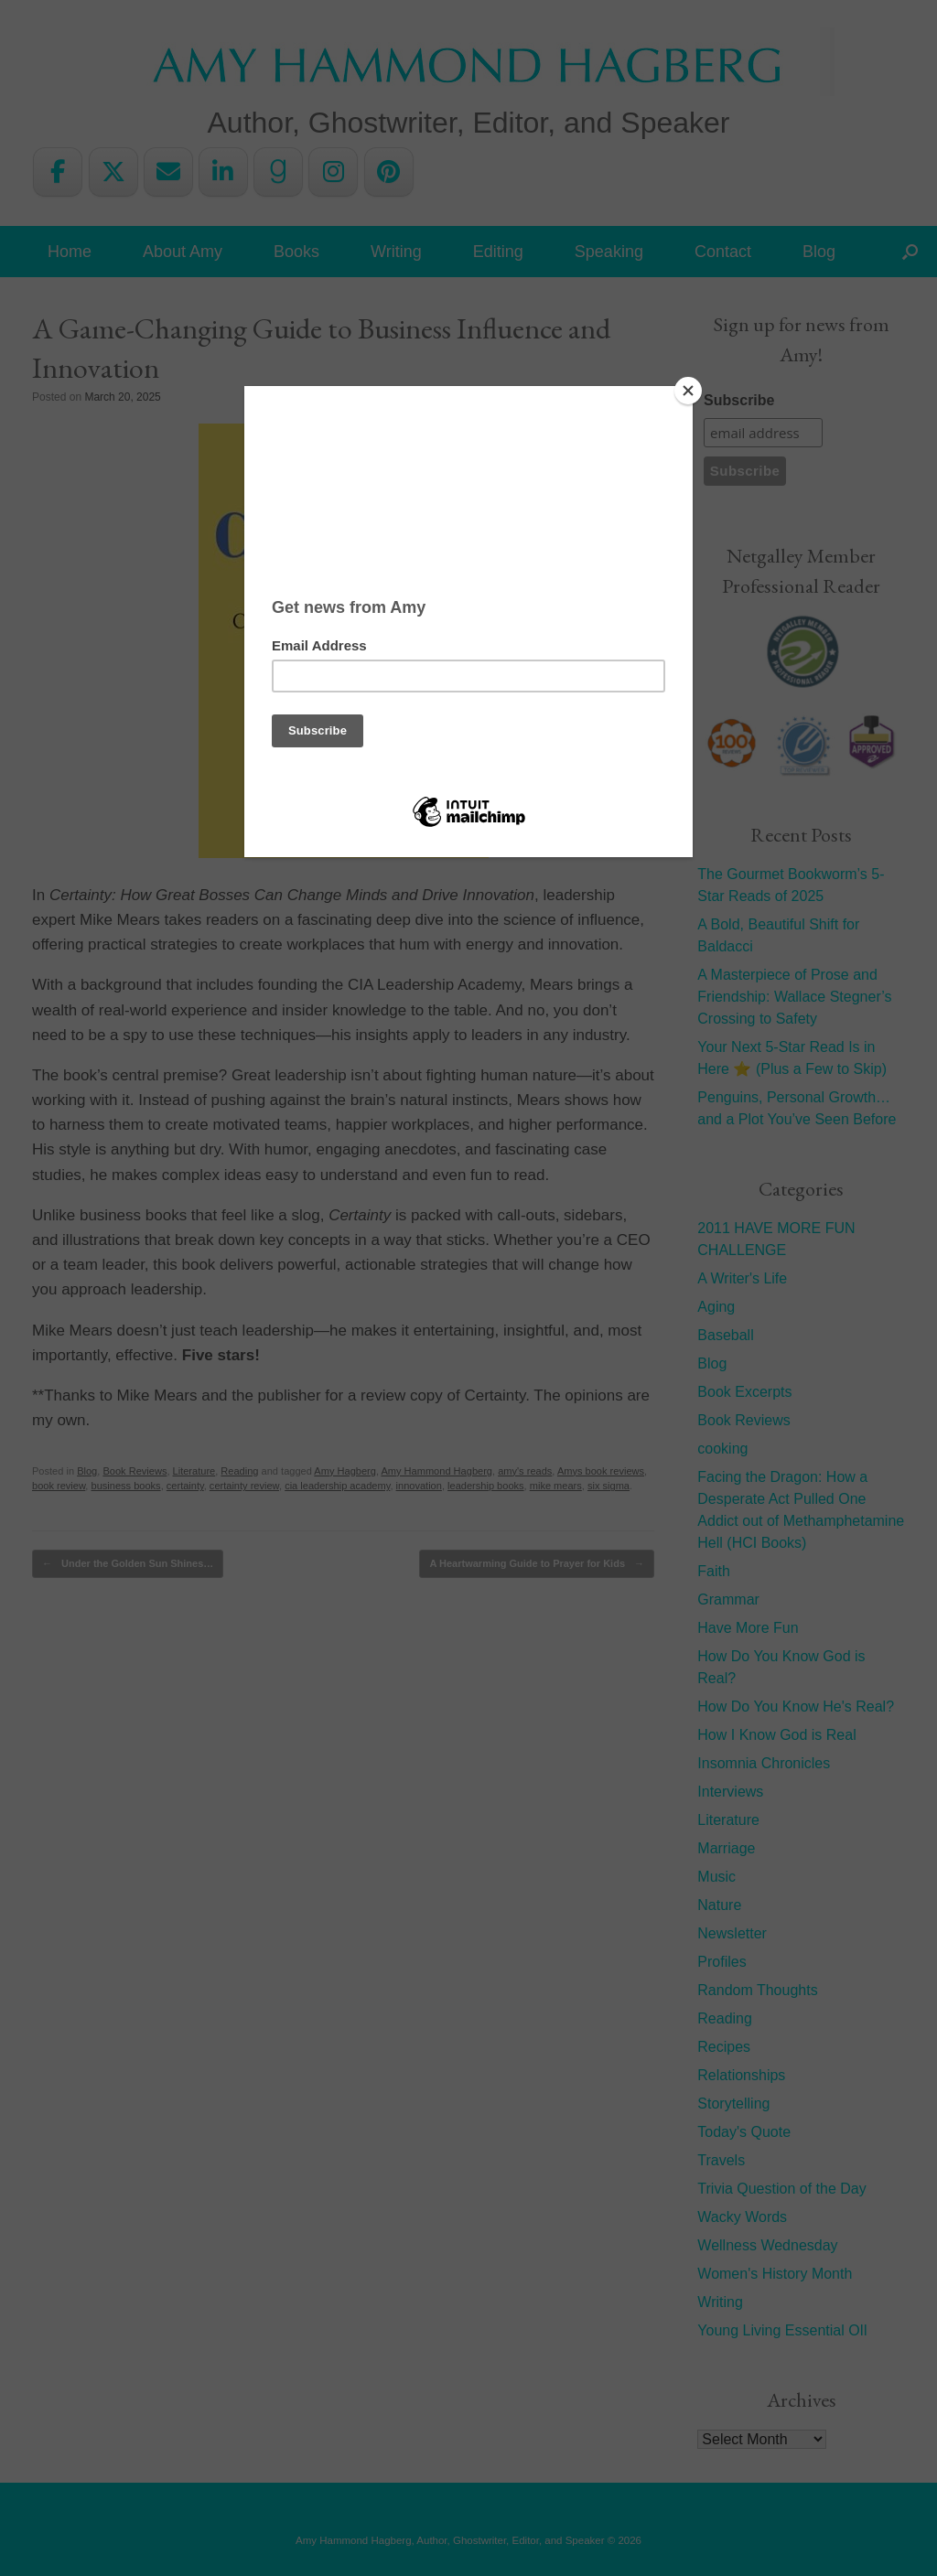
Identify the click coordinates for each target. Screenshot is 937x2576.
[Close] (688, 390)
